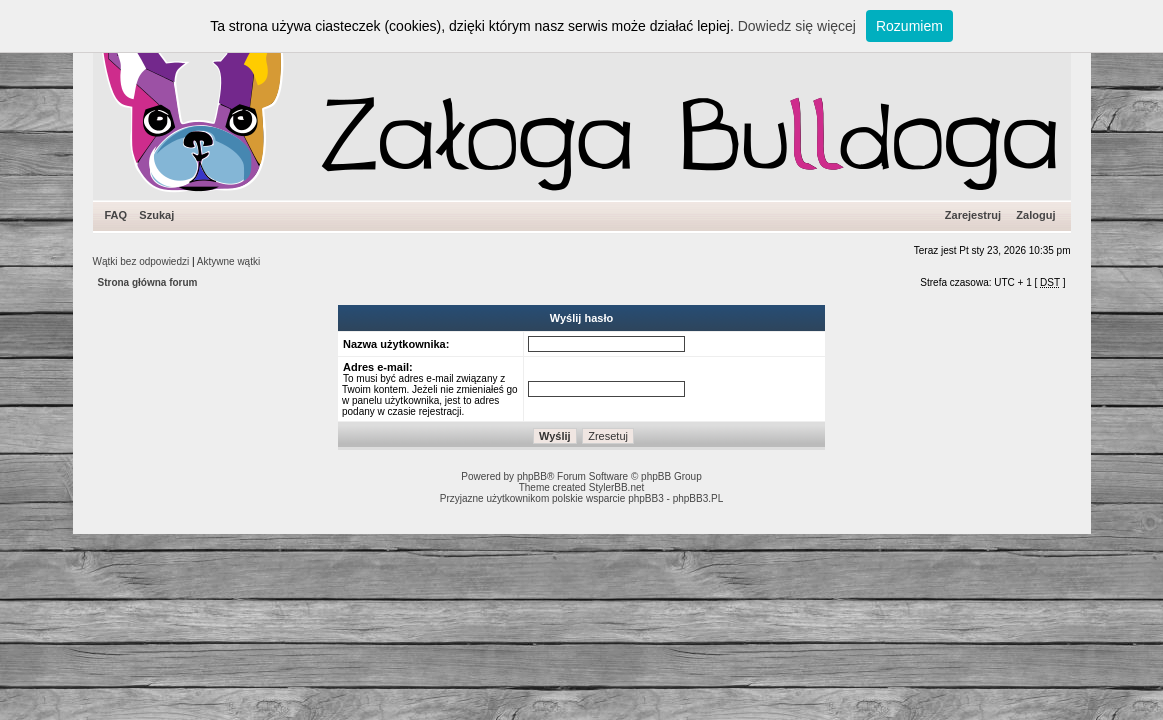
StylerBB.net (617, 487)
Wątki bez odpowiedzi (141, 261)
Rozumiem (909, 26)
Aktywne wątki (228, 261)
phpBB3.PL (698, 498)
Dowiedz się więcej (797, 26)
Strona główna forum (148, 282)
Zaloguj (1035, 215)
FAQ (116, 215)
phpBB (532, 476)
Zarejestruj (973, 215)
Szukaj (156, 215)
